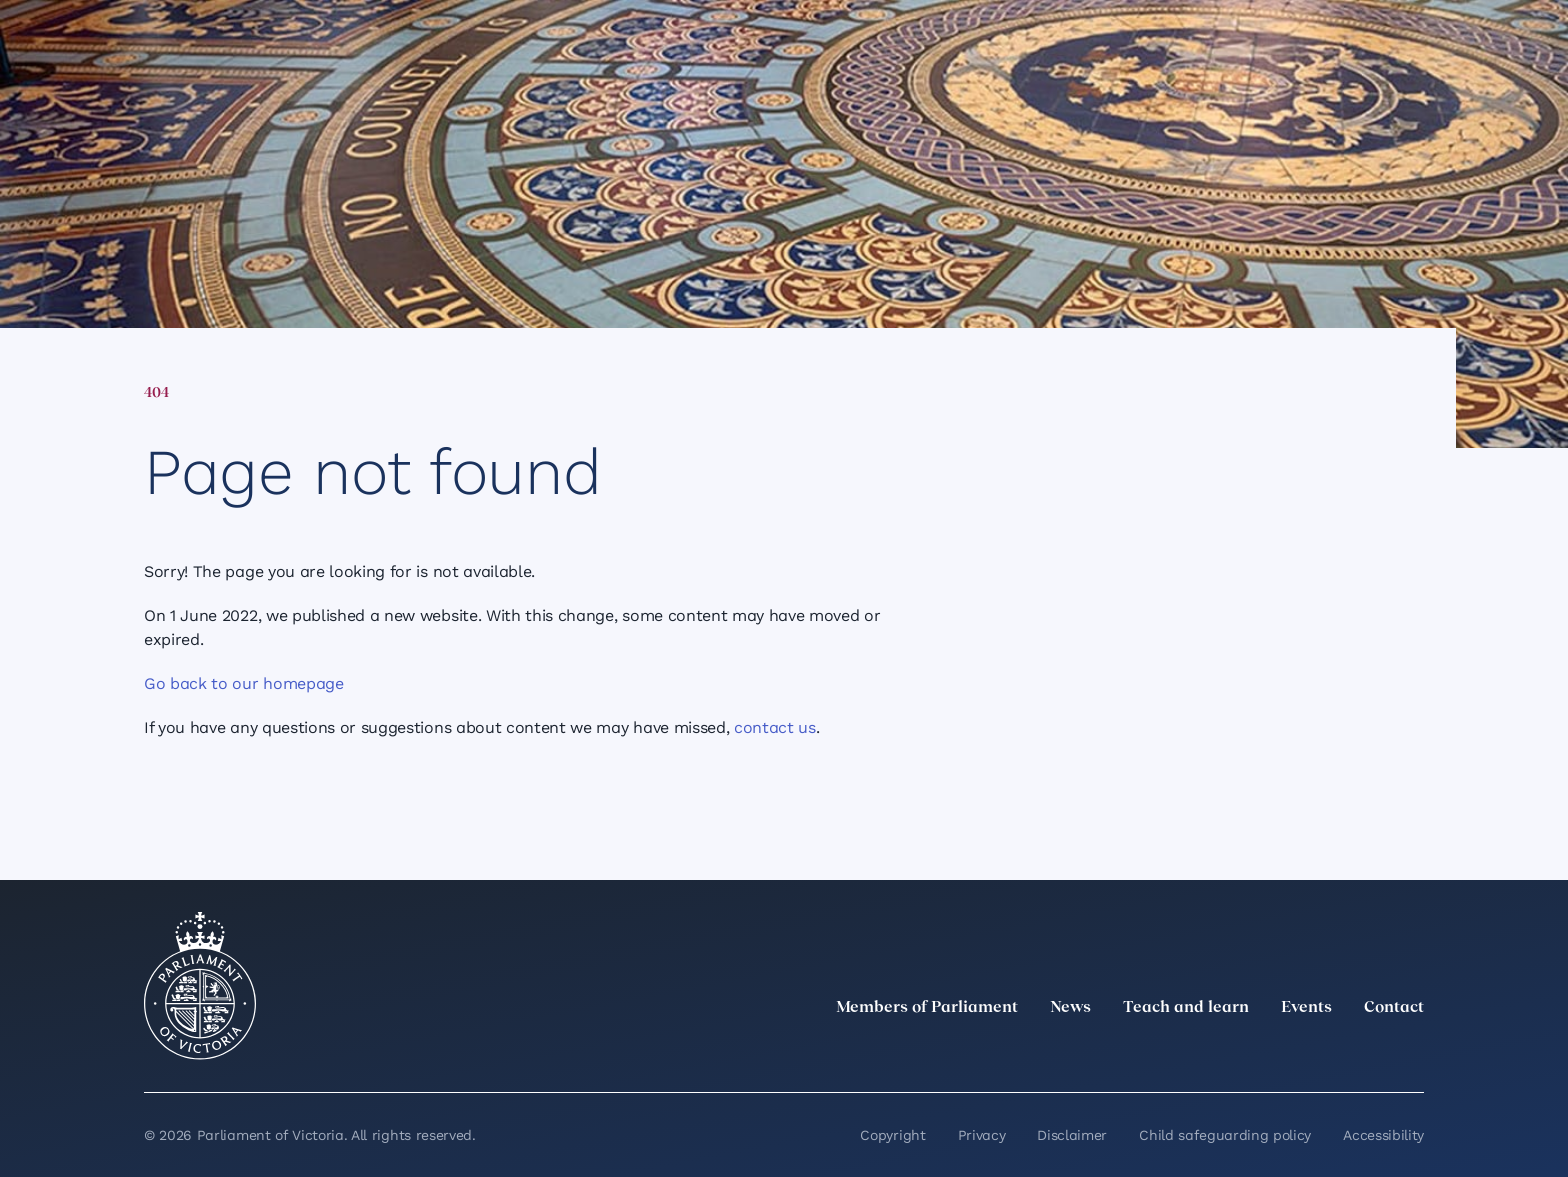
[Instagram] (1280, 1052)
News (1070, 1008)
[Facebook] (1324, 1052)
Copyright (892, 1135)
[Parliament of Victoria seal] (200, 986)
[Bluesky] (1412, 1052)
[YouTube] (1368, 1052)
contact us (775, 727)
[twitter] (1192, 1052)
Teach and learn (1186, 1008)
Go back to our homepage (244, 683)
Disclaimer (1072, 1135)
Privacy (982, 1135)
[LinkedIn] (1236, 1052)
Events (1306, 1008)
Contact (1394, 1008)
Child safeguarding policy (1225, 1135)
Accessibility (1383, 1135)
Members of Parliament (927, 1008)
